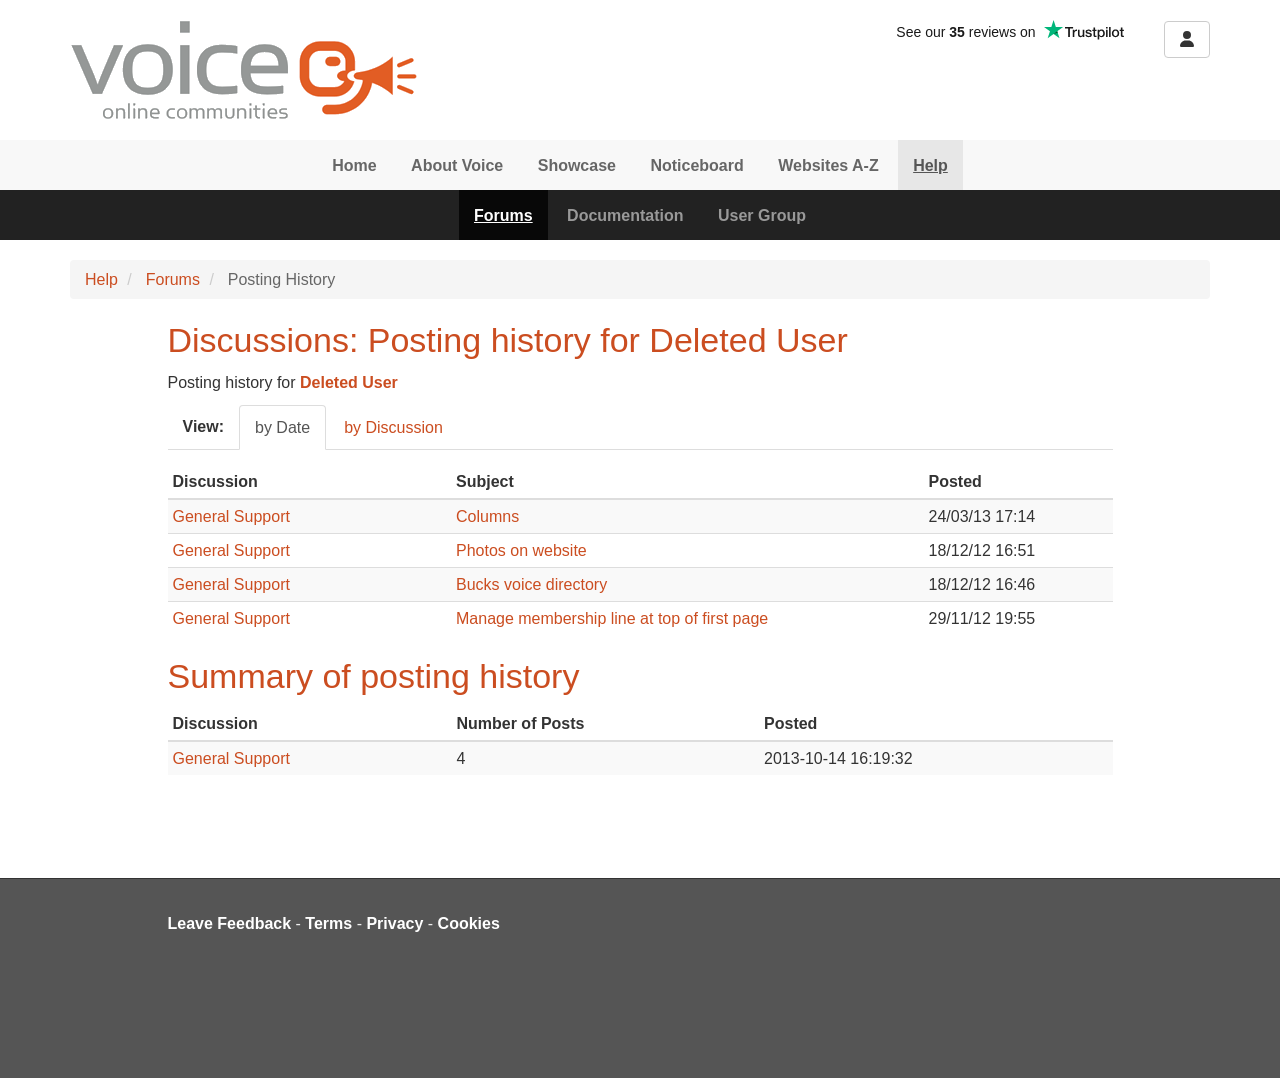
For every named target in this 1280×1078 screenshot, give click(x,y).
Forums (503, 215)
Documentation (625, 215)
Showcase (577, 165)
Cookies (469, 923)
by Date (282, 427)
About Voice (457, 165)
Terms (328, 923)
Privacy (394, 923)
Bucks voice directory (531, 584)
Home (354, 165)
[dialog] (1242, 1038)
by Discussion (393, 427)
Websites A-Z (828, 165)
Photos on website (521, 550)
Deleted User (349, 382)
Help (930, 165)
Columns (487, 516)
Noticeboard (696, 165)
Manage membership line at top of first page (612, 618)
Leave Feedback (230, 923)
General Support (231, 516)
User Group (762, 215)
